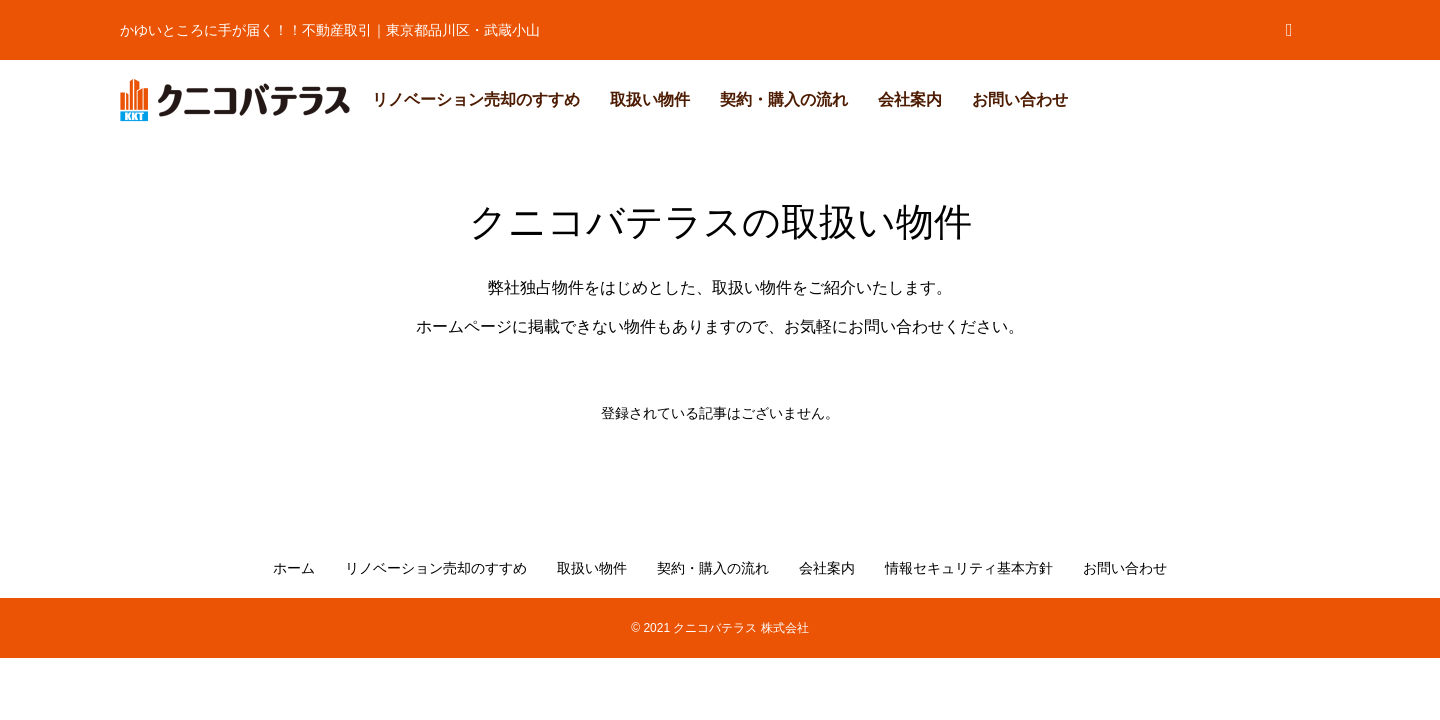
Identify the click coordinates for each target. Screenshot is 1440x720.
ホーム (294, 568)
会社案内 (910, 99)
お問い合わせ (1020, 99)
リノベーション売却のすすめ (476, 99)
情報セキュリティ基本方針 (969, 568)
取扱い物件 (650, 99)
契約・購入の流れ (784, 99)
